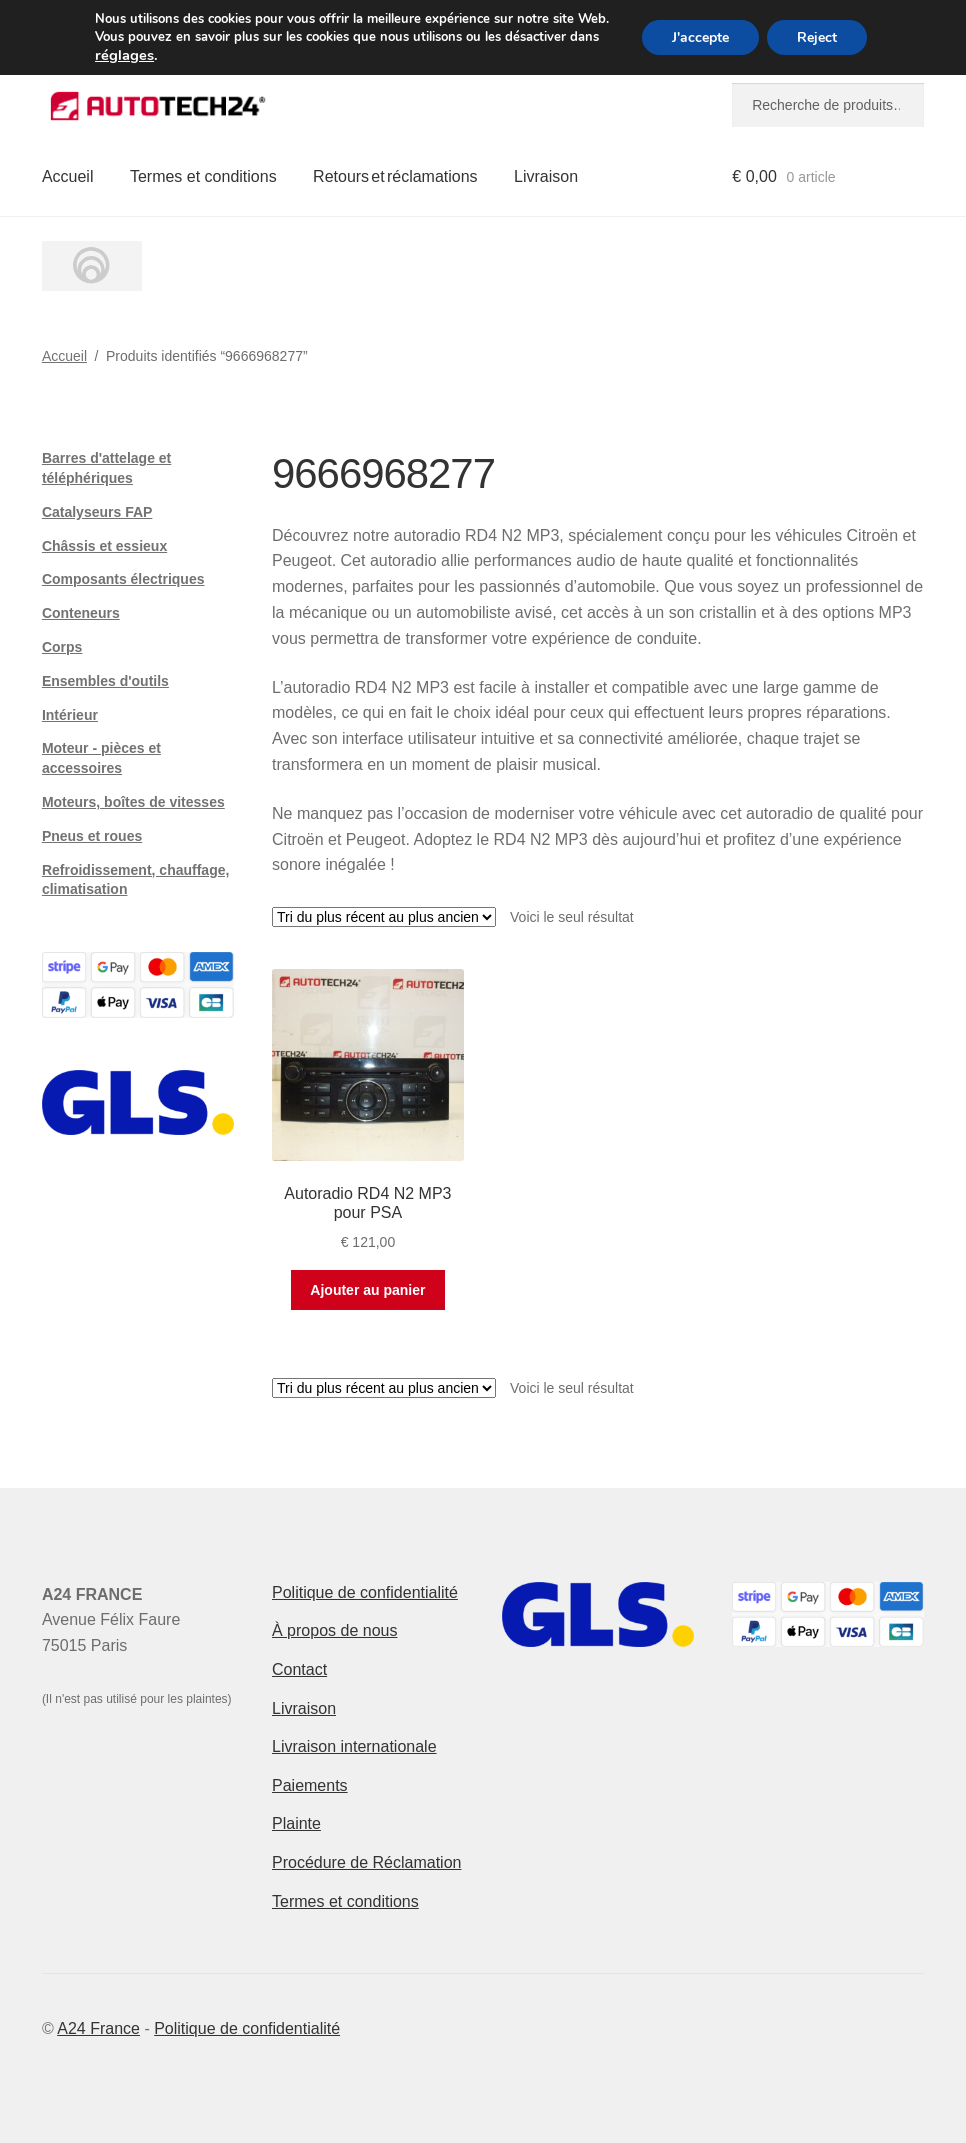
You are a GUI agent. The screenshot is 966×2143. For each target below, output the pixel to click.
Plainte (296, 1823)
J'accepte (700, 37)
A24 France (98, 2028)
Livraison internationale (354, 1746)
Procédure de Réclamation (366, 1862)
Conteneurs (81, 613)
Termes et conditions (203, 176)
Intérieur (70, 715)
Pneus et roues (92, 836)
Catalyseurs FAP (97, 512)
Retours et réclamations (395, 176)
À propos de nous (334, 1630)
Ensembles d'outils (105, 681)
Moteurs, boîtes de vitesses (133, 802)
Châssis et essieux (104, 546)
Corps (62, 647)
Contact (299, 1669)
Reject (817, 37)
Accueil (68, 176)
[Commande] (384, 917)
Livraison (546, 176)
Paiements (310, 1785)
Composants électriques (123, 579)
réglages (124, 55)
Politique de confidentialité (365, 1592)
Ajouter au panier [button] (367, 1290)
